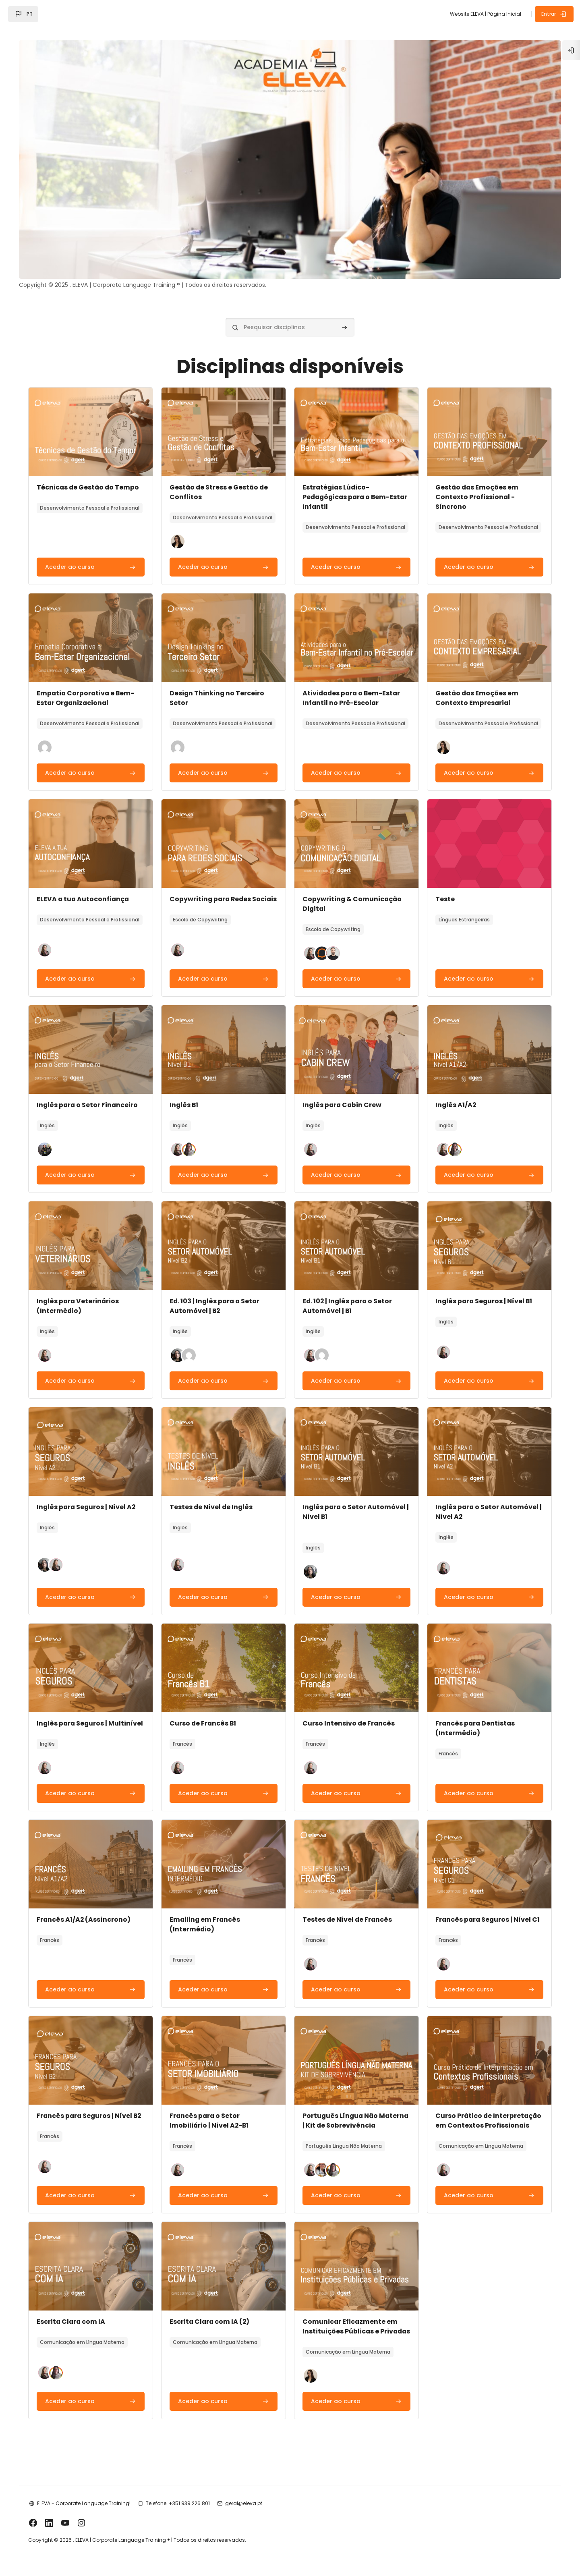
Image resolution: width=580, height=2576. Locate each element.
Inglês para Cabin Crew (342, 1094)
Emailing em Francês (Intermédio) (207, 1922)
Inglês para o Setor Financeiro (92, 1094)
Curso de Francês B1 (205, 1712)
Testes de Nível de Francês (347, 1918)
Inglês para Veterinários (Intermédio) (82, 1295)
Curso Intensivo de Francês (349, 1712)
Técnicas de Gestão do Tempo (93, 476)
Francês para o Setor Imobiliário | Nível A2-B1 (212, 2118)
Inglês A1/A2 (454, 1094)
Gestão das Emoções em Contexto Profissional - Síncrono (475, 486)
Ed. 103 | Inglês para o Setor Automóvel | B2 (217, 1295)
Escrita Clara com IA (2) (212, 2329)
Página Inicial (504, 13)
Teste (443, 888)
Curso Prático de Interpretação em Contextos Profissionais (482, 2123)
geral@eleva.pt (247, 2521)
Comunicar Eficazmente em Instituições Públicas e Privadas (350, 2339)
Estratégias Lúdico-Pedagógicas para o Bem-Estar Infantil (347, 486)
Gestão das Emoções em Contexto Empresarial (475, 687)
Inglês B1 (186, 1094)
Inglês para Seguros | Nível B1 (482, 1290)
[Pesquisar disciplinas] (290, 315)
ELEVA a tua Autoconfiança (88, 888)
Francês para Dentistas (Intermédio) (473, 1716)
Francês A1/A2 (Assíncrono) (88, 1918)
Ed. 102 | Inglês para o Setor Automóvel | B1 (348, 1295)
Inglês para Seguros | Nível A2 (91, 1496)
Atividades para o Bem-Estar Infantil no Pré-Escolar (352, 687)
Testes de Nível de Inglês (214, 1496)
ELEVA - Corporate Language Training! (88, 2521)
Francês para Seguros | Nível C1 (486, 1918)
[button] (23, 14)
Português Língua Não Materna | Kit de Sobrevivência (355, 2118)
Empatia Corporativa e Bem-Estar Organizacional (90, 687)
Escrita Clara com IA (75, 2329)
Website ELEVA (467, 13)
